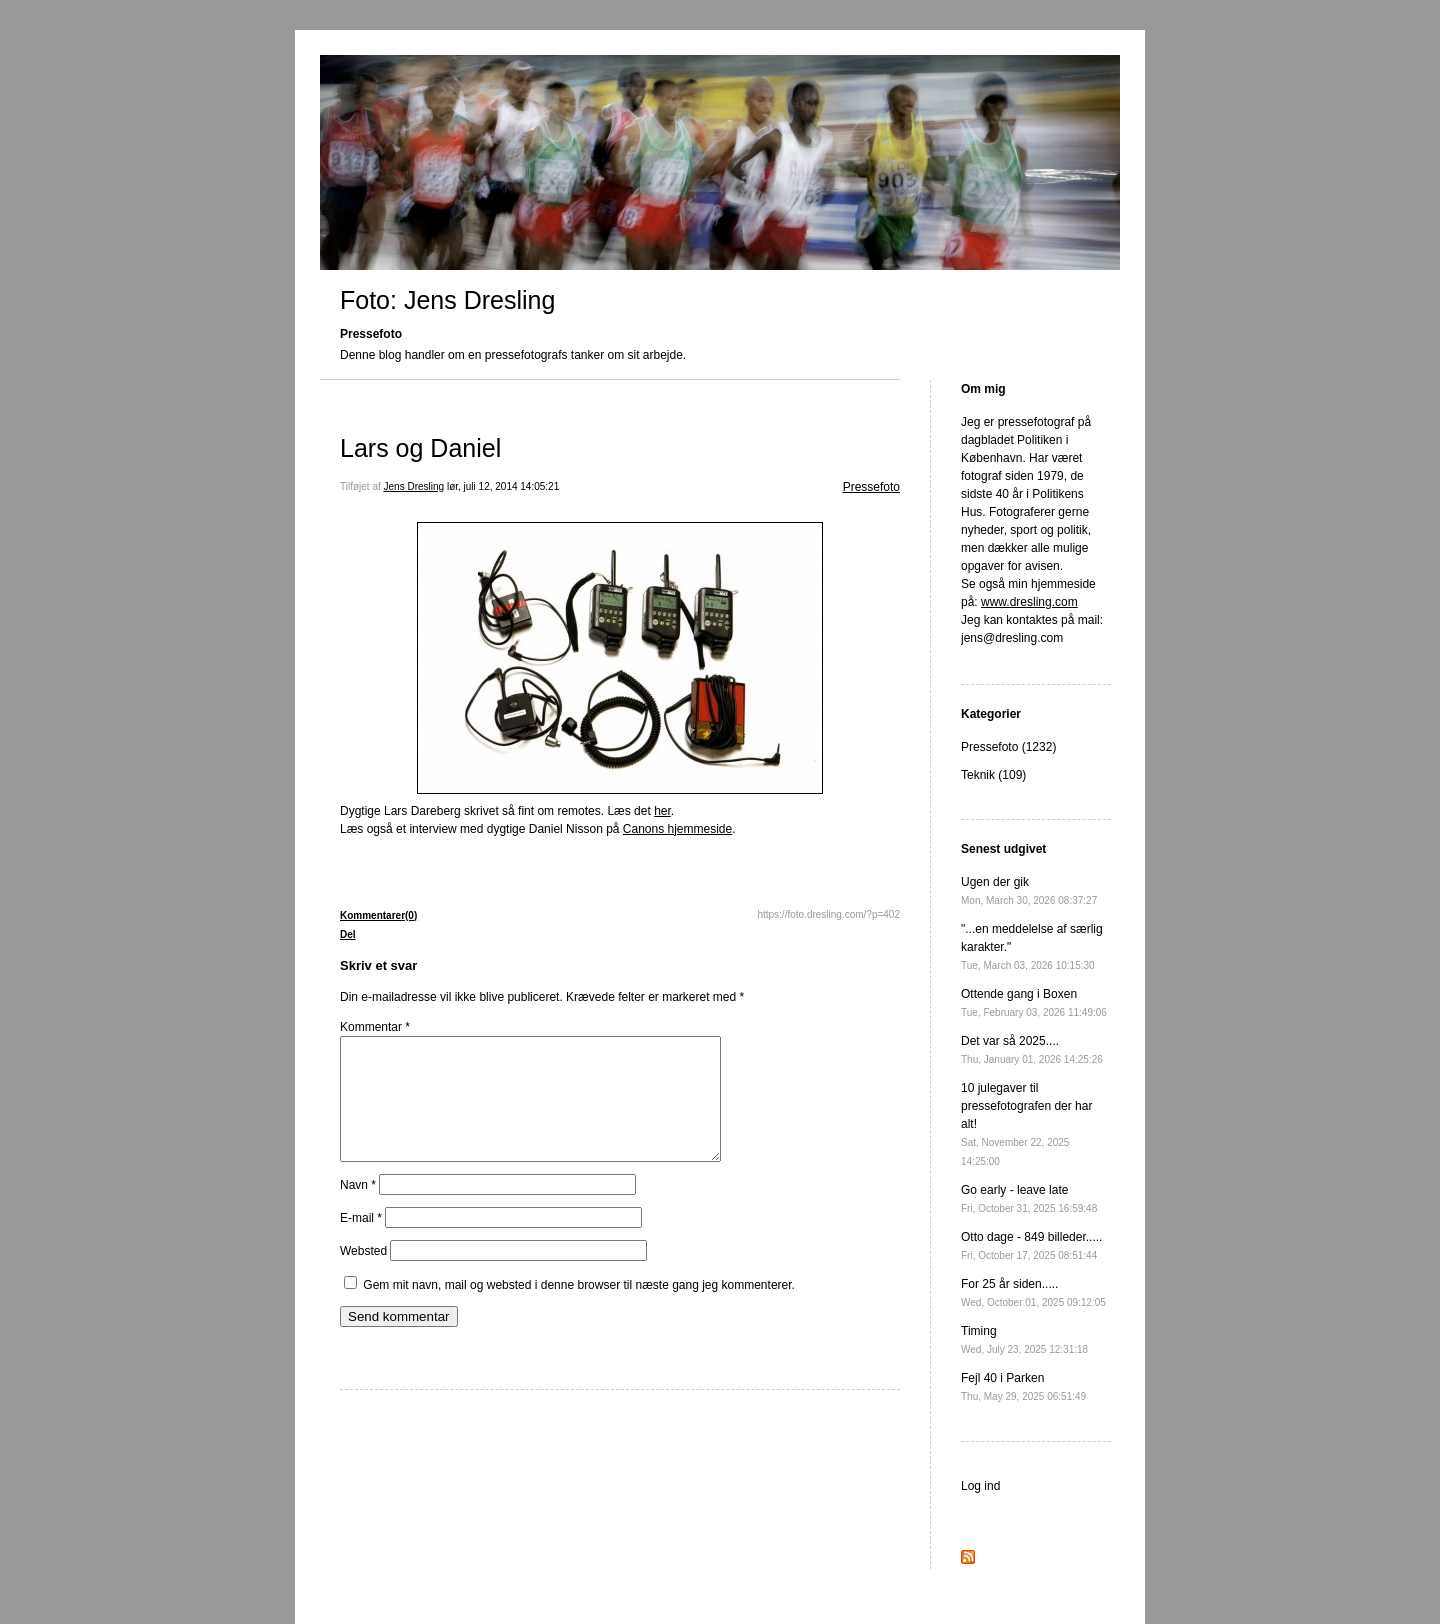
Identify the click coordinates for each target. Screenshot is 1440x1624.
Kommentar (375, 1027)
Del (348, 934)
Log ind (980, 1486)
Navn (358, 1209)
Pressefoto (871, 487)
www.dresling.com (1029, 602)
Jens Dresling (414, 486)
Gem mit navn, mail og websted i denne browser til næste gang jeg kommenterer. (579, 1309)
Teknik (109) (993, 775)
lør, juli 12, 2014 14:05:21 (503, 486)
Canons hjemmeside (677, 829)
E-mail (361, 1242)
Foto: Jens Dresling (447, 300)
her (662, 811)
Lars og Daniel (420, 448)
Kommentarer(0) (378, 915)
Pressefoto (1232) (1008, 747)
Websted (363, 1275)
